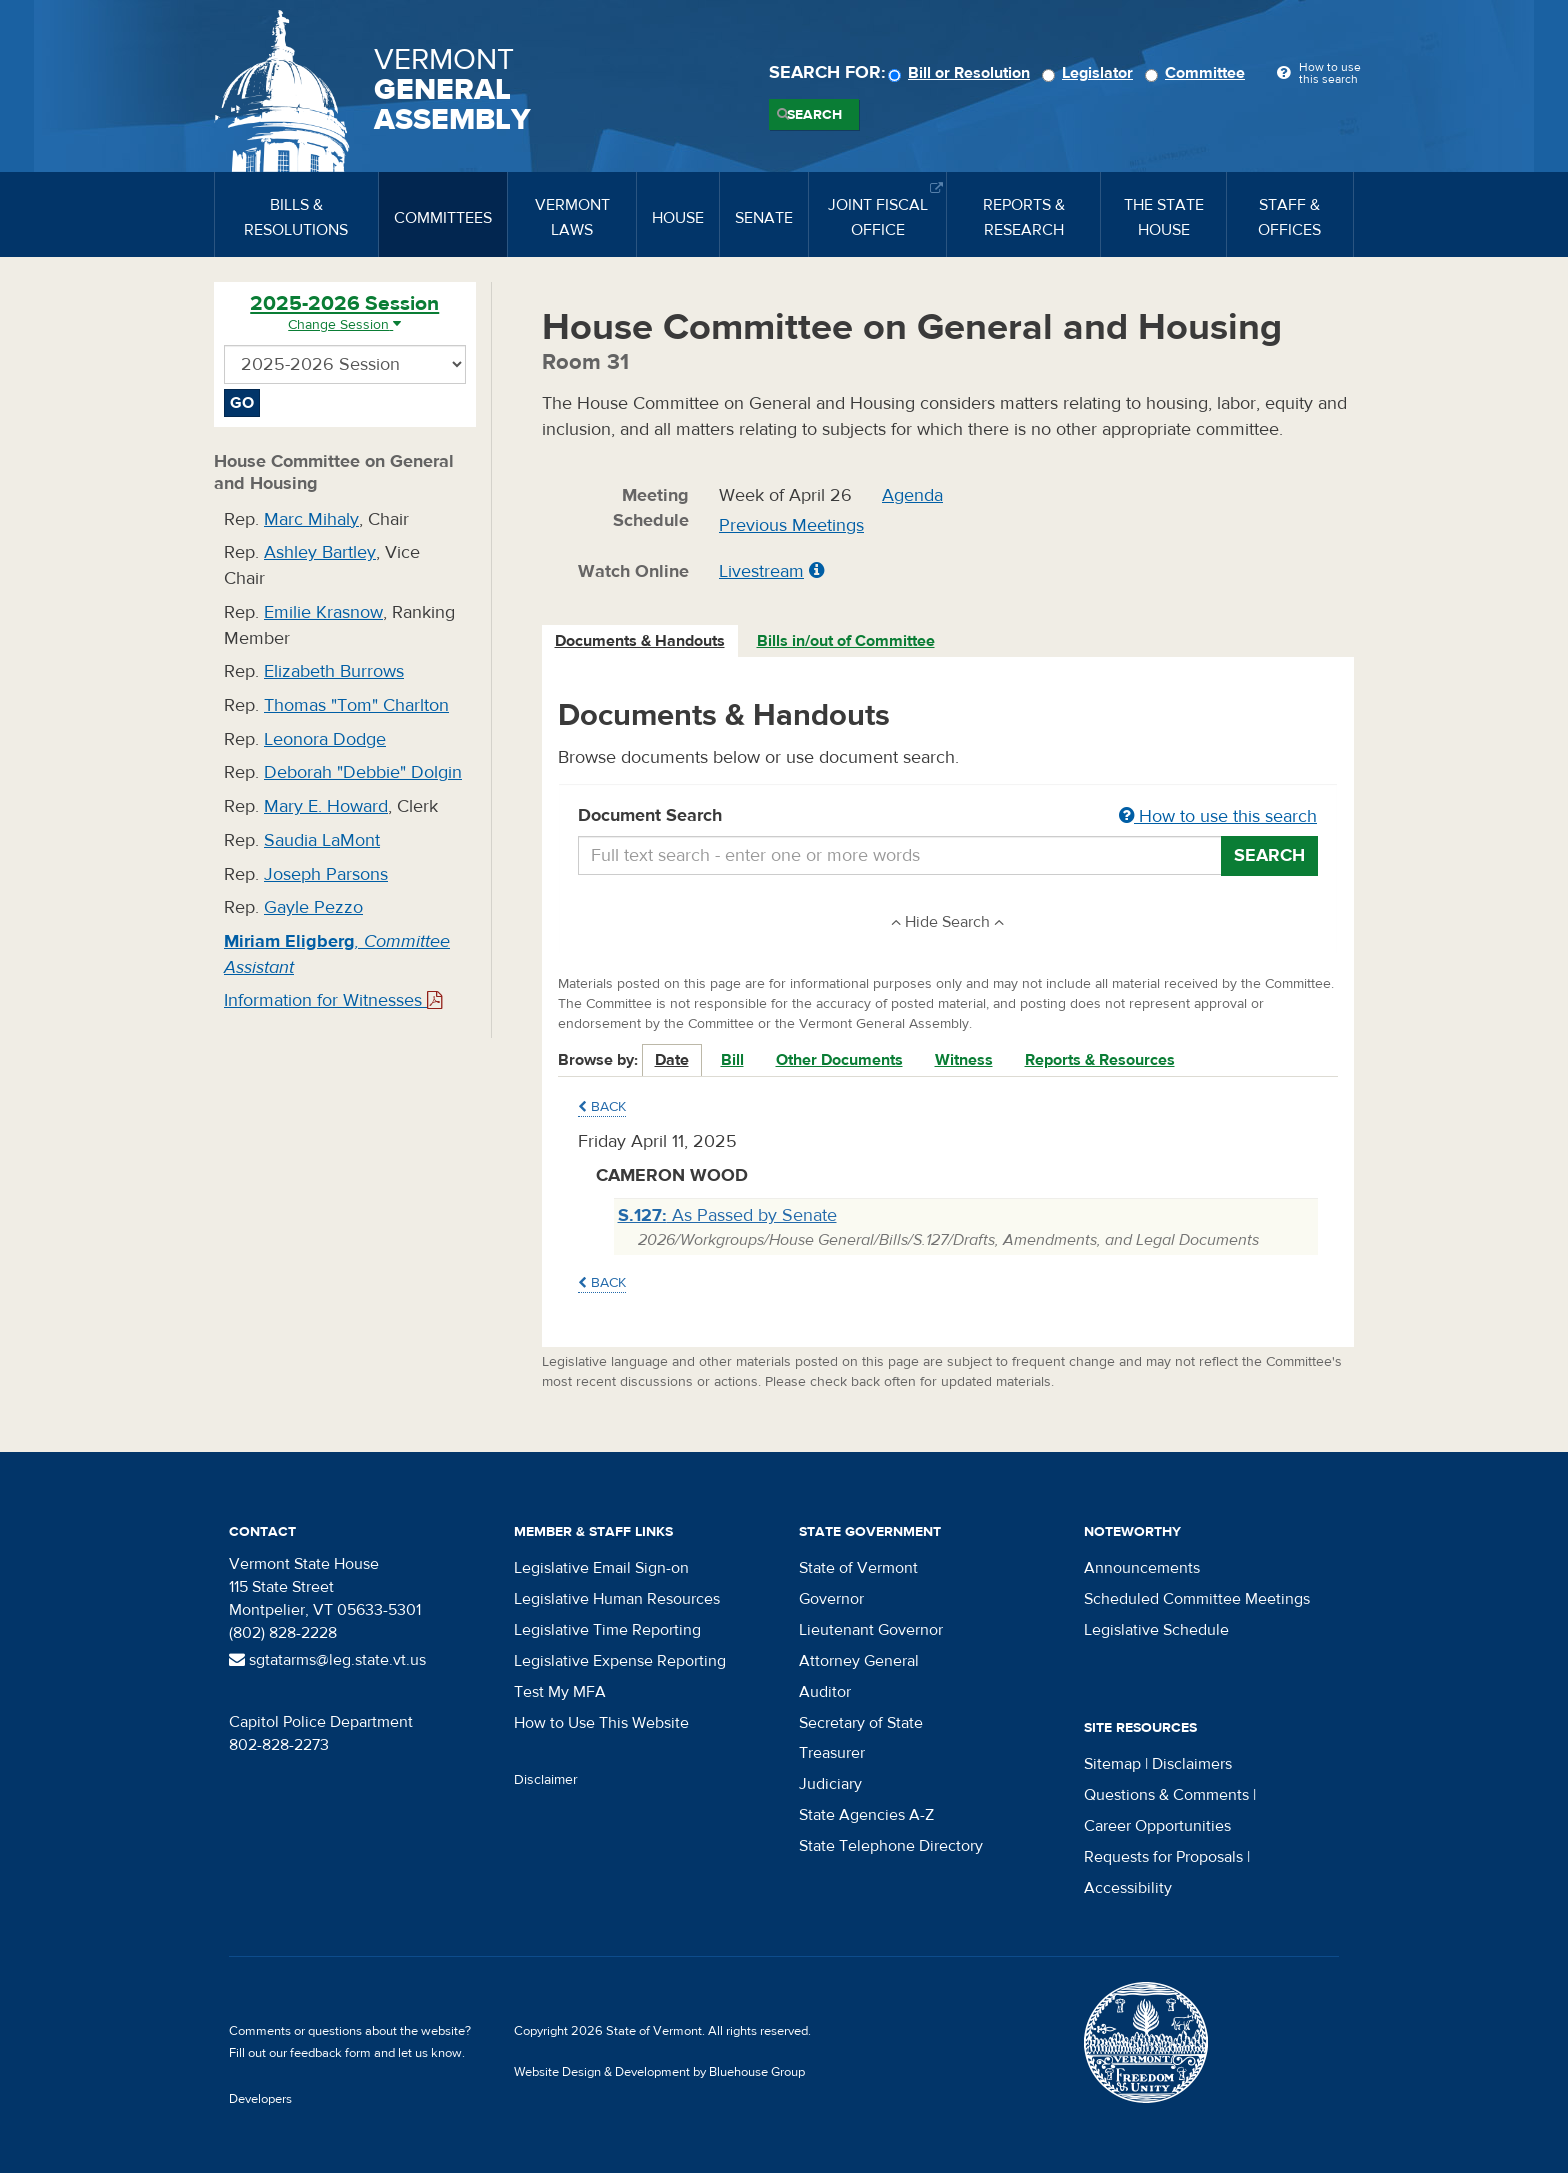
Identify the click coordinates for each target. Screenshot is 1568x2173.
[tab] (641, 641)
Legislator (1090, 73)
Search (814, 115)
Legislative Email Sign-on (601, 1568)
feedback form (330, 2053)
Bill (732, 1060)
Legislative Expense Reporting (620, 1661)
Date (672, 1060)
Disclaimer (546, 1780)
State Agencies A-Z (866, 1815)
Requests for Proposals (1163, 1857)
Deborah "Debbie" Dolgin (363, 772)
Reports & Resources (1100, 1060)
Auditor (825, 1692)
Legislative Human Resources (617, 1599)
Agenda (912, 495)
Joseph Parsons (326, 874)
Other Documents (839, 1060)
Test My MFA (560, 1692)
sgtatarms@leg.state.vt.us (327, 1660)
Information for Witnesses (333, 1000)
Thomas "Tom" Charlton (356, 705)
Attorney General (859, 1661)
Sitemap (1112, 1764)
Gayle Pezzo (313, 907)
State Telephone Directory (891, 1846)
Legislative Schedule (1156, 1630)
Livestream (761, 571)
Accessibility (1128, 1888)
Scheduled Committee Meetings (1197, 1599)
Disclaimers (1192, 1764)
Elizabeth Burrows (334, 671)
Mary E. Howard (326, 806)
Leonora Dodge (325, 739)
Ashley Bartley (320, 552)
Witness (964, 1060)
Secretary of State (861, 1723)
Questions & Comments (1166, 1795)
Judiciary (830, 1784)
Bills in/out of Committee (846, 641)
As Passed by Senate (727, 1215)
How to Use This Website (601, 1723)
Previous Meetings (791, 525)
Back (602, 1107)
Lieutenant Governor (871, 1630)
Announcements (1142, 1568)
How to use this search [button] (1218, 816)
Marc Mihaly (311, 519)
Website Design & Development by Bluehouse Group (659, 2072)
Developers (260, 2099)
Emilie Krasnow (323, 612)
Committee (1198, 73)
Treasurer (832, 1753)
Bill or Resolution (962, 73)
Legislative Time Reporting (607, 1630)
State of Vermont (858, 1568)
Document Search (948, 817)
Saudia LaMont (322, 840)
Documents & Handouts (640, 641)
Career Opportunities (1157, 1826)
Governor (831, 1599)
